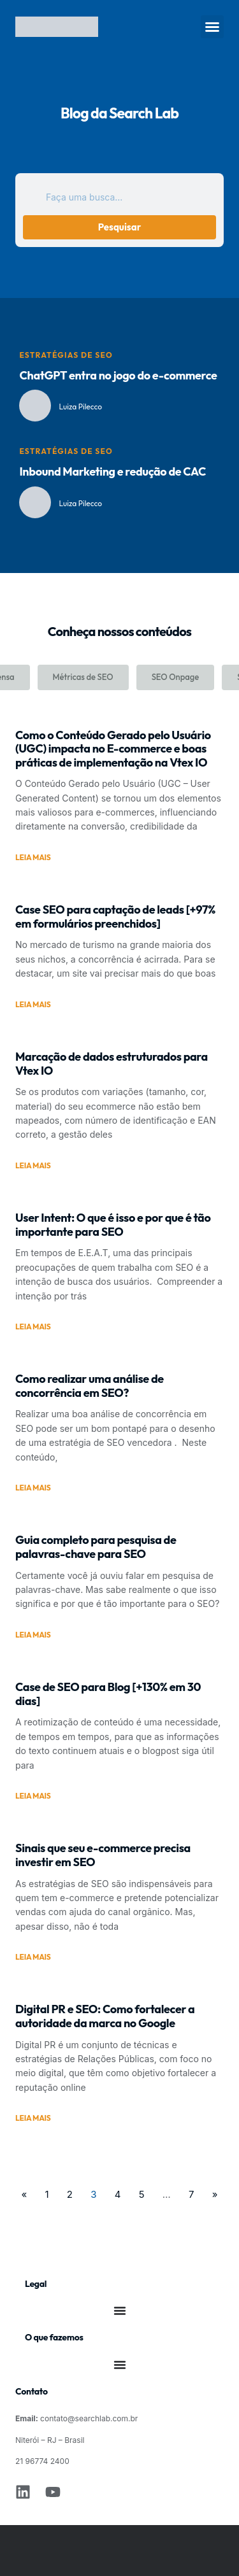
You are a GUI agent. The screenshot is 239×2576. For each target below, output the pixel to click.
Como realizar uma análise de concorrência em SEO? (89, 1385)
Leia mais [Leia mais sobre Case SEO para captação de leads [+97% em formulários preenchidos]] (32, 1004)
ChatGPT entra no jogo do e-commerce (118, 375)
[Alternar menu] (119, 2310)
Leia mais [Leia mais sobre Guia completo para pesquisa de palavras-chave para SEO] (32, 1635)
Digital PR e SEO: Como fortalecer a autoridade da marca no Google (104, 2016)
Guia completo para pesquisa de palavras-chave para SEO (95, 1546)
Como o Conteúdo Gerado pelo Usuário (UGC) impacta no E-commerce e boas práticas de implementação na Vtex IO (113, 749)
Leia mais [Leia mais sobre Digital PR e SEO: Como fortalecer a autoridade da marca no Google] (32, 2118)
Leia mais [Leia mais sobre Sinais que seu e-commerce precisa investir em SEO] (32, 1957)
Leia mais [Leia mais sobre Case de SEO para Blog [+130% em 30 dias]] (32, 1796)
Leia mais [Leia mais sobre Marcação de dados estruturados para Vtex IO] (32, 1165)
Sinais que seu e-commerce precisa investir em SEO (103, 1855)
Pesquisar (119, 227)
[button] (212, 26)
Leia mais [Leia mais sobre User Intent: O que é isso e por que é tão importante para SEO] (32, 1326)
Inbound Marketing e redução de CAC (112, 471)
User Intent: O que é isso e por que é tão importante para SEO (112, 1224)
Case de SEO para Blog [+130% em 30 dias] (108, 1694)
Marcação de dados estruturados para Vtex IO (111, 1063)
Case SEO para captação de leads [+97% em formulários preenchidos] (115, 916)
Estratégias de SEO (65, 355)
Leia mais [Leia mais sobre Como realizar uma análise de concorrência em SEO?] (32, 1487)
